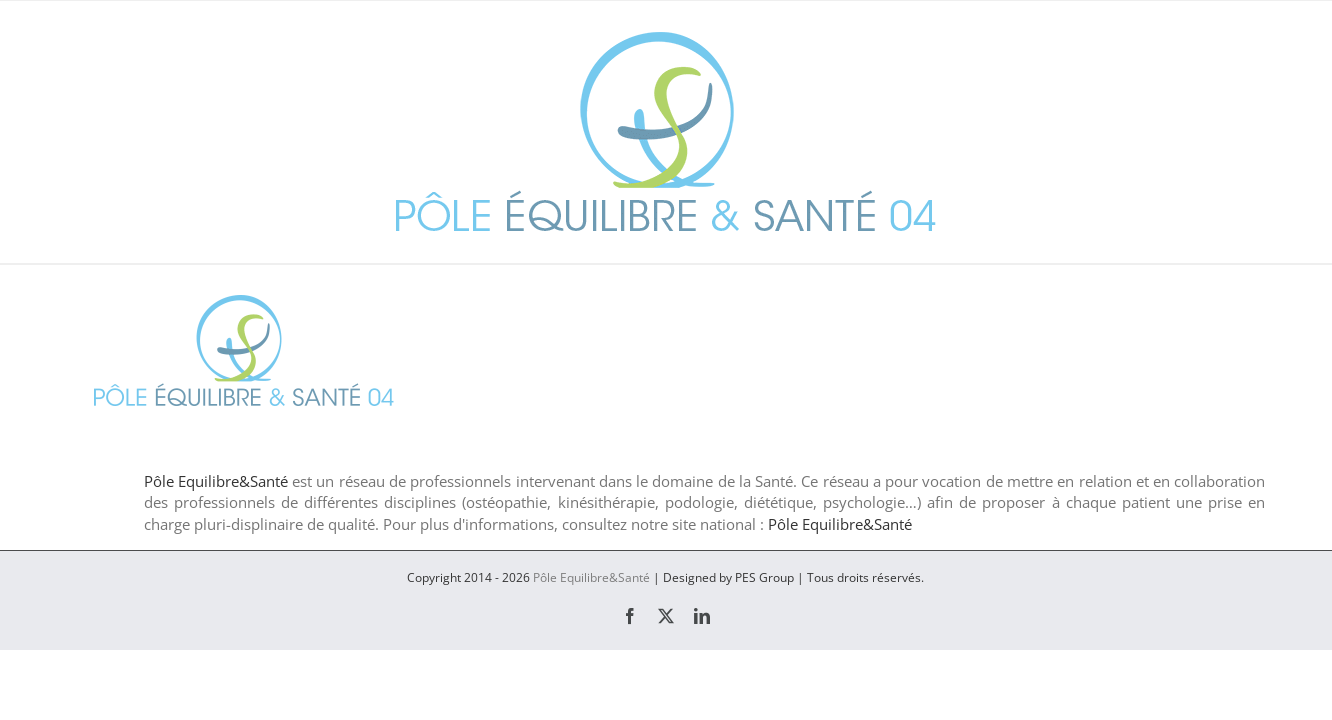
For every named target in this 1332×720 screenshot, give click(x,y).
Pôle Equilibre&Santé (216, 481)
